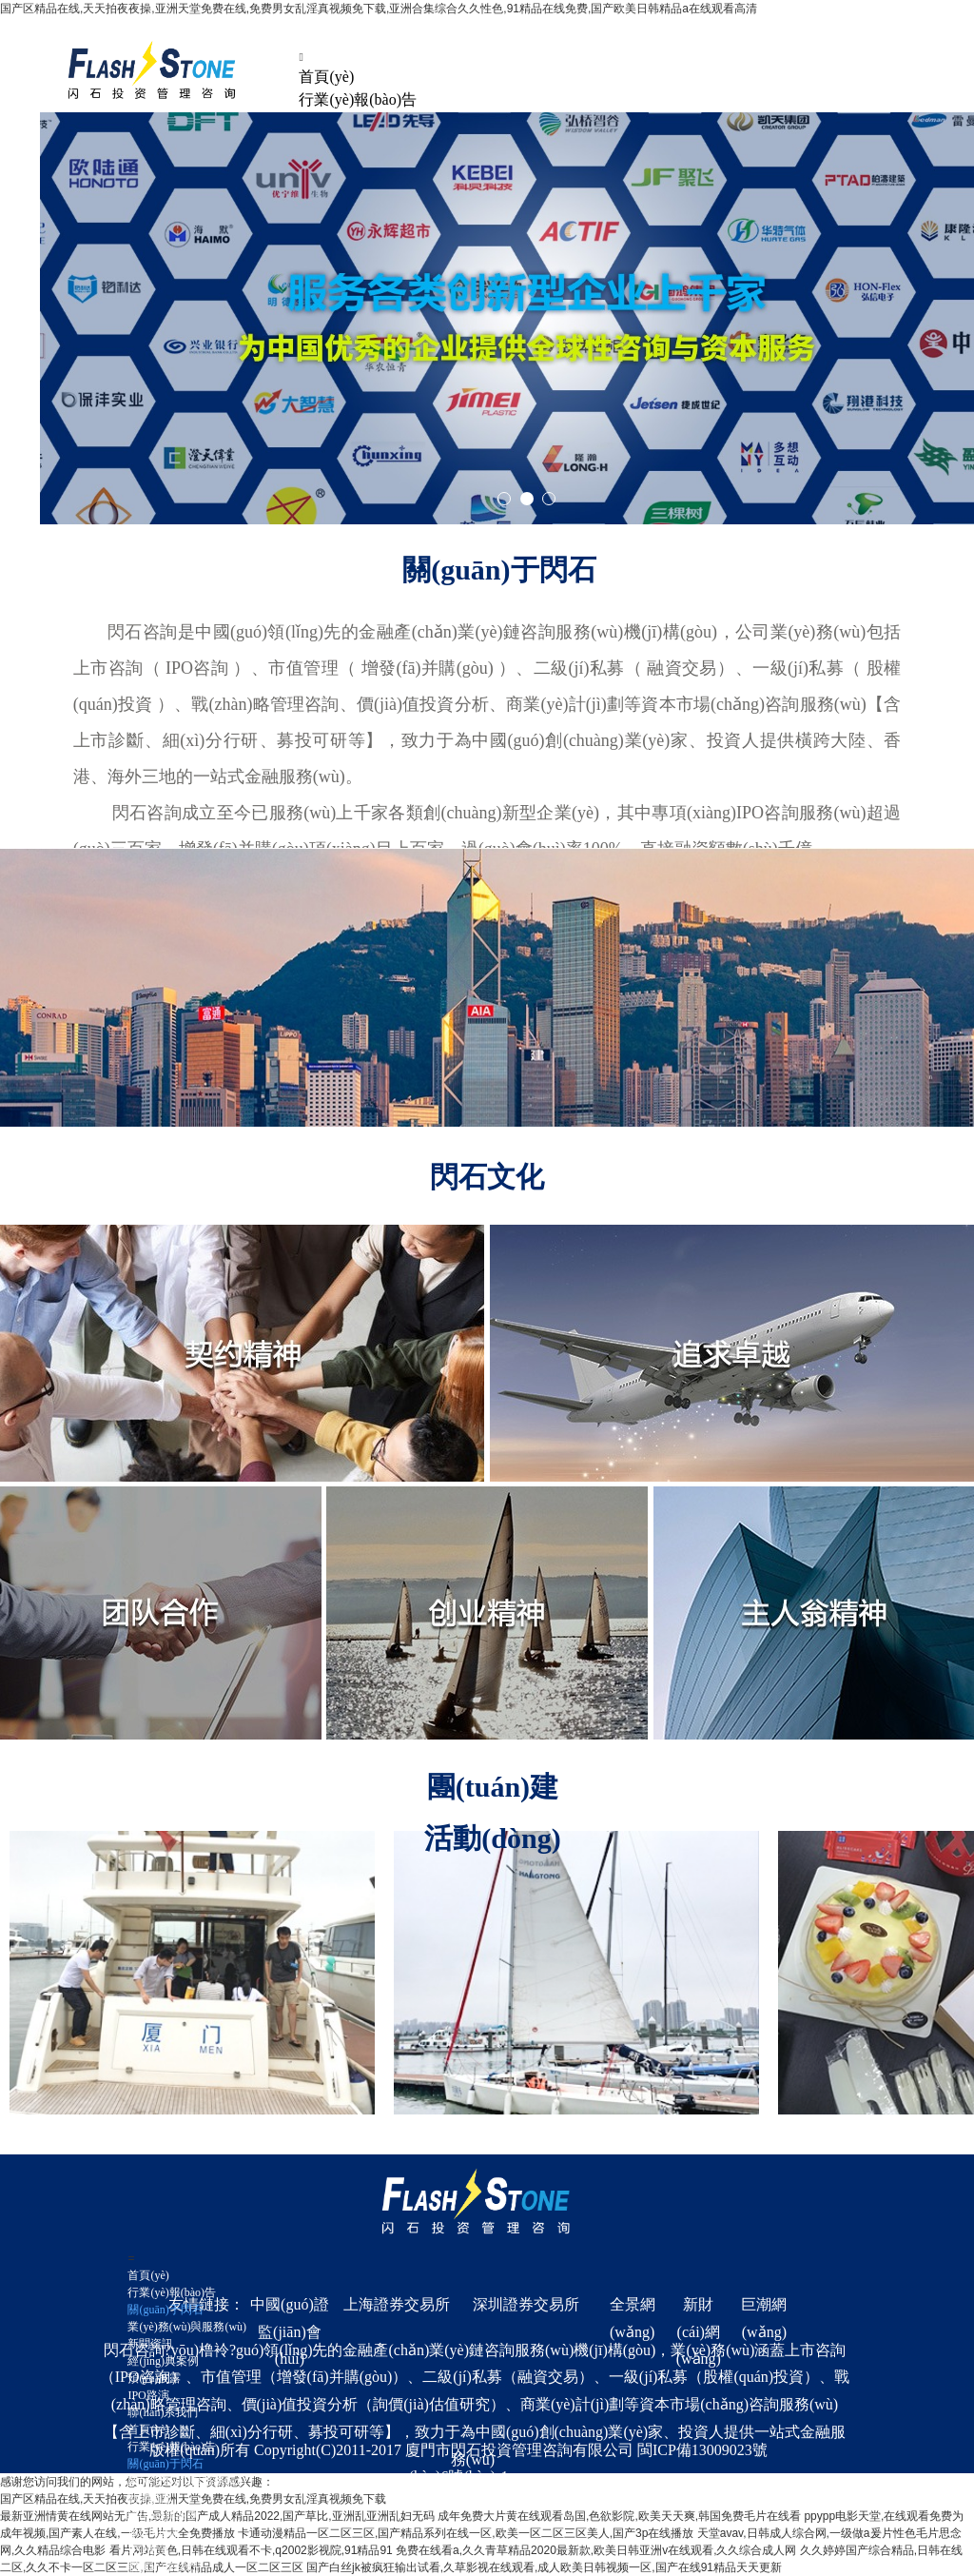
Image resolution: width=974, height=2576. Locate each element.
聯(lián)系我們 (162, 2412)
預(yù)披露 (154, 2378)
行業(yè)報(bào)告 (358, 99)
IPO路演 (147, 2395)
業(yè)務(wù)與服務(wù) (186, 2326)
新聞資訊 (150, 2343)
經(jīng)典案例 (163, 2361)
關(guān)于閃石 (165, 2309)
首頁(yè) (326, 77)
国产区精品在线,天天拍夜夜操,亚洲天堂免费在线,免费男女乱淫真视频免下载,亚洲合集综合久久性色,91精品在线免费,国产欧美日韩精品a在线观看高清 (378, 8)
